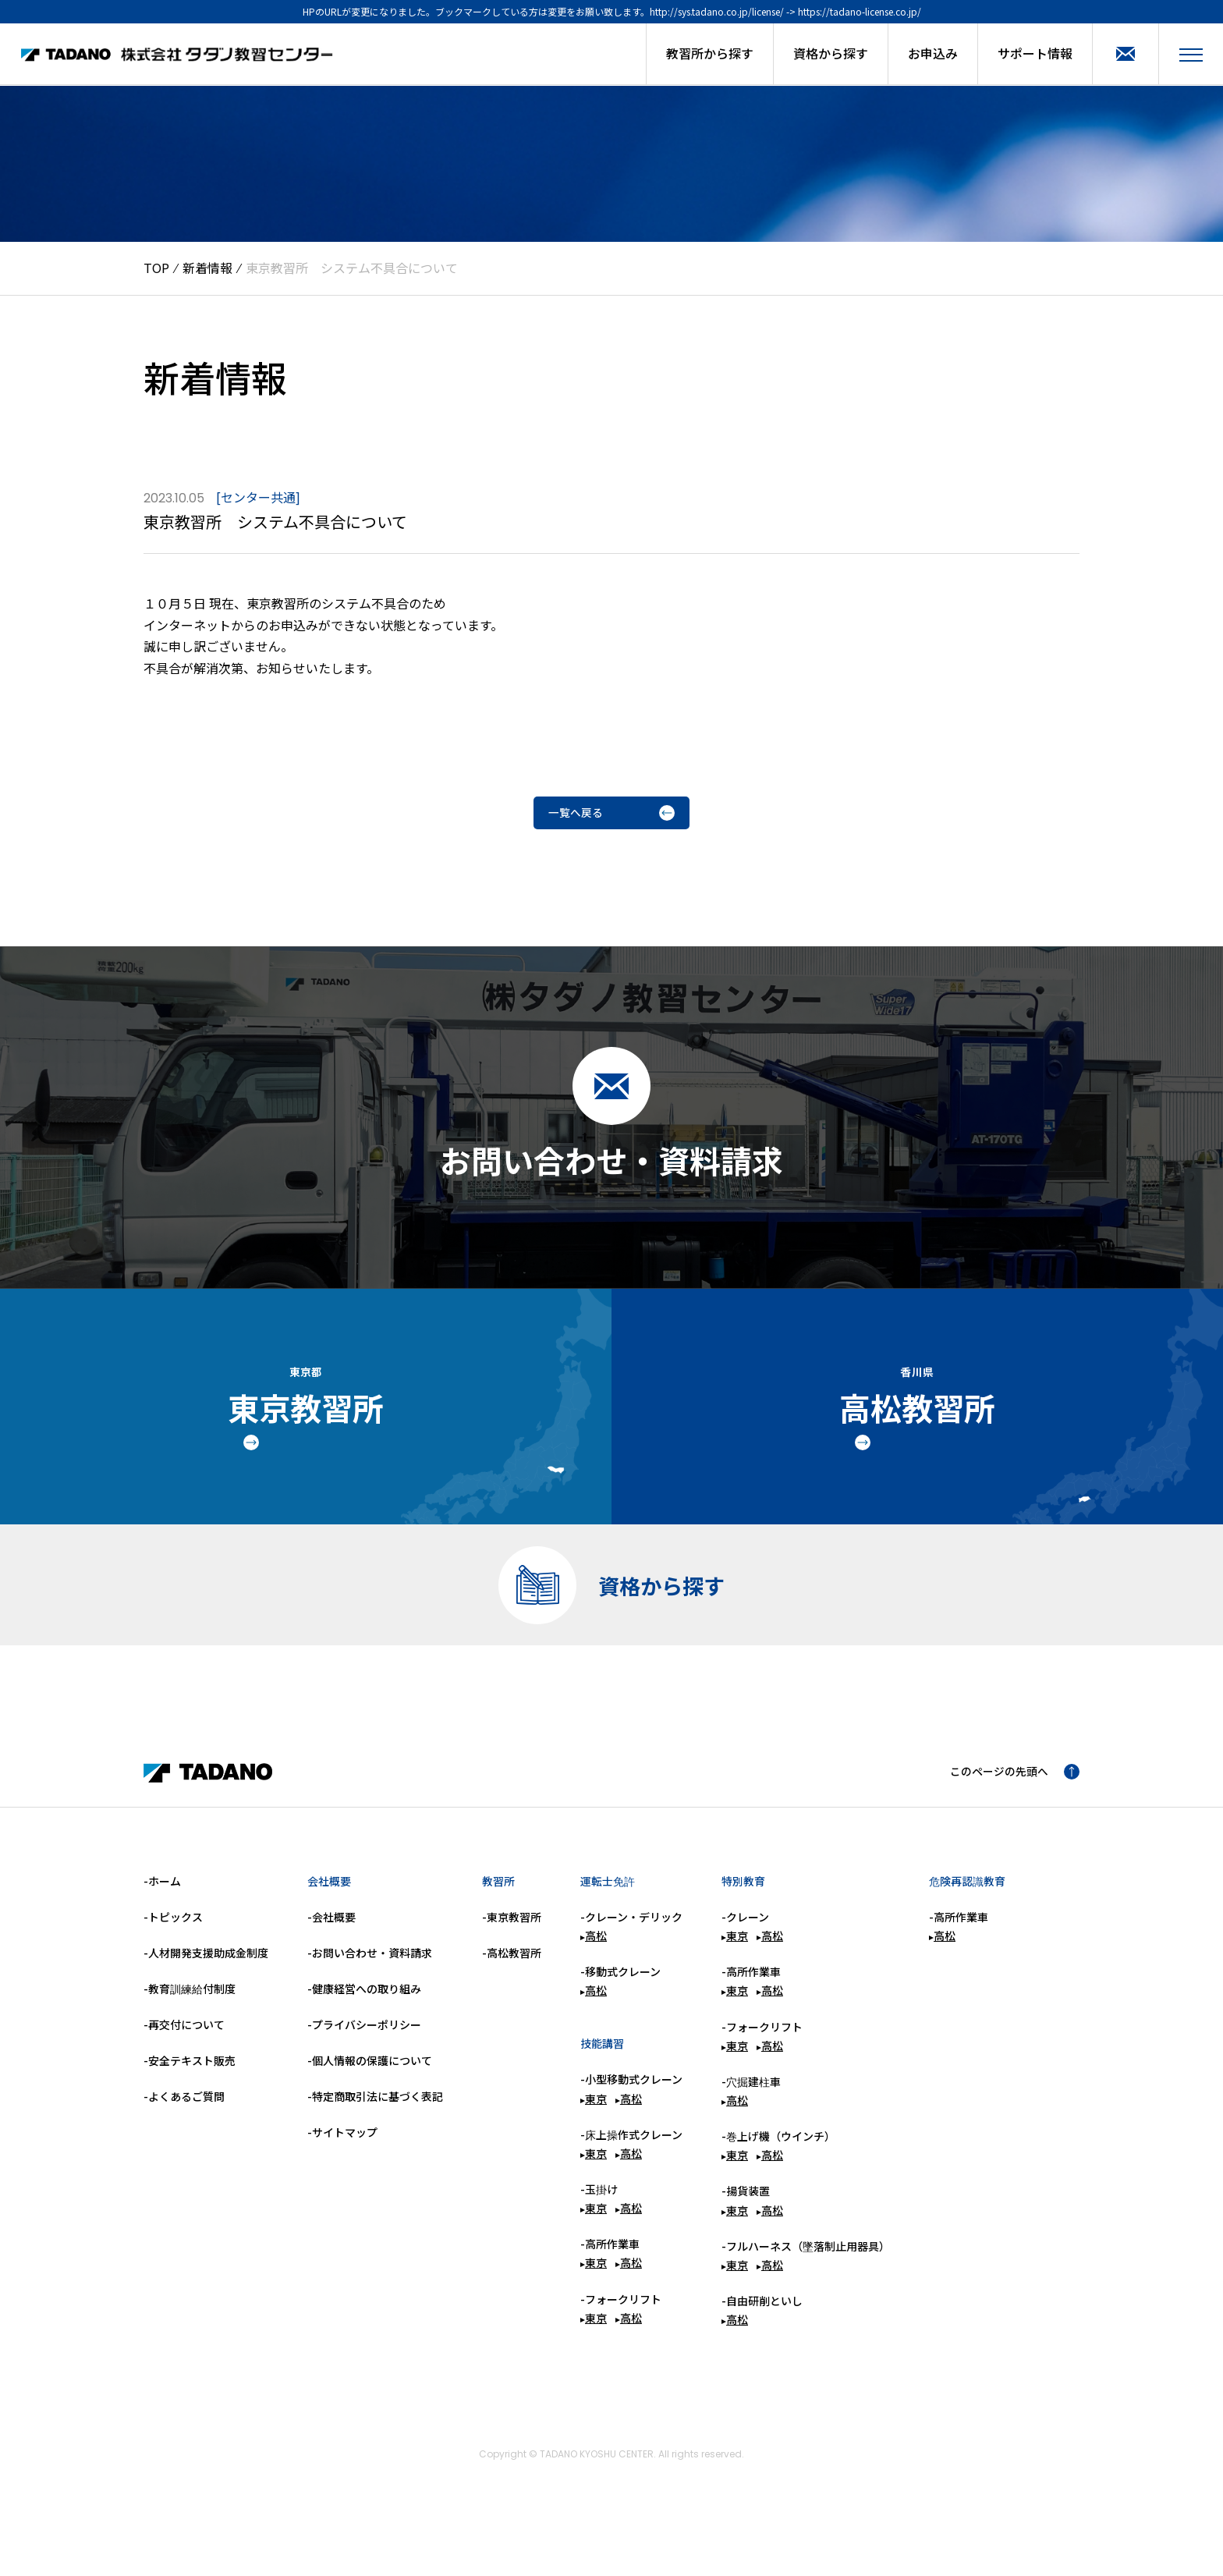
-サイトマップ (342, 2168)
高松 (593, 1971)
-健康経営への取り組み (364, 2024)
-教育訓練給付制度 (190, 2024)
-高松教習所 (511, 1988)
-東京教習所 (511, 1952)
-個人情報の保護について (369, 2096)
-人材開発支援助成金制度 (206, 1988)
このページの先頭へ (1007, 1808)
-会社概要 (331, 1952)
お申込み (933, 53)
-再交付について (184, 2060)
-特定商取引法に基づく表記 (375, 2132)
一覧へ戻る (611, 815)
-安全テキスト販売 (190, 2096)
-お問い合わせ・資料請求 (369, 1988)
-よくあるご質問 (184, 2132)
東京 (593, 2133)
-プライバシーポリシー (364, 2060)
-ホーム (162, 1917)
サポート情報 (1035, 53)
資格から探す (830, 53)
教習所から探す (709, 53)
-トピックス (173, 1952)
